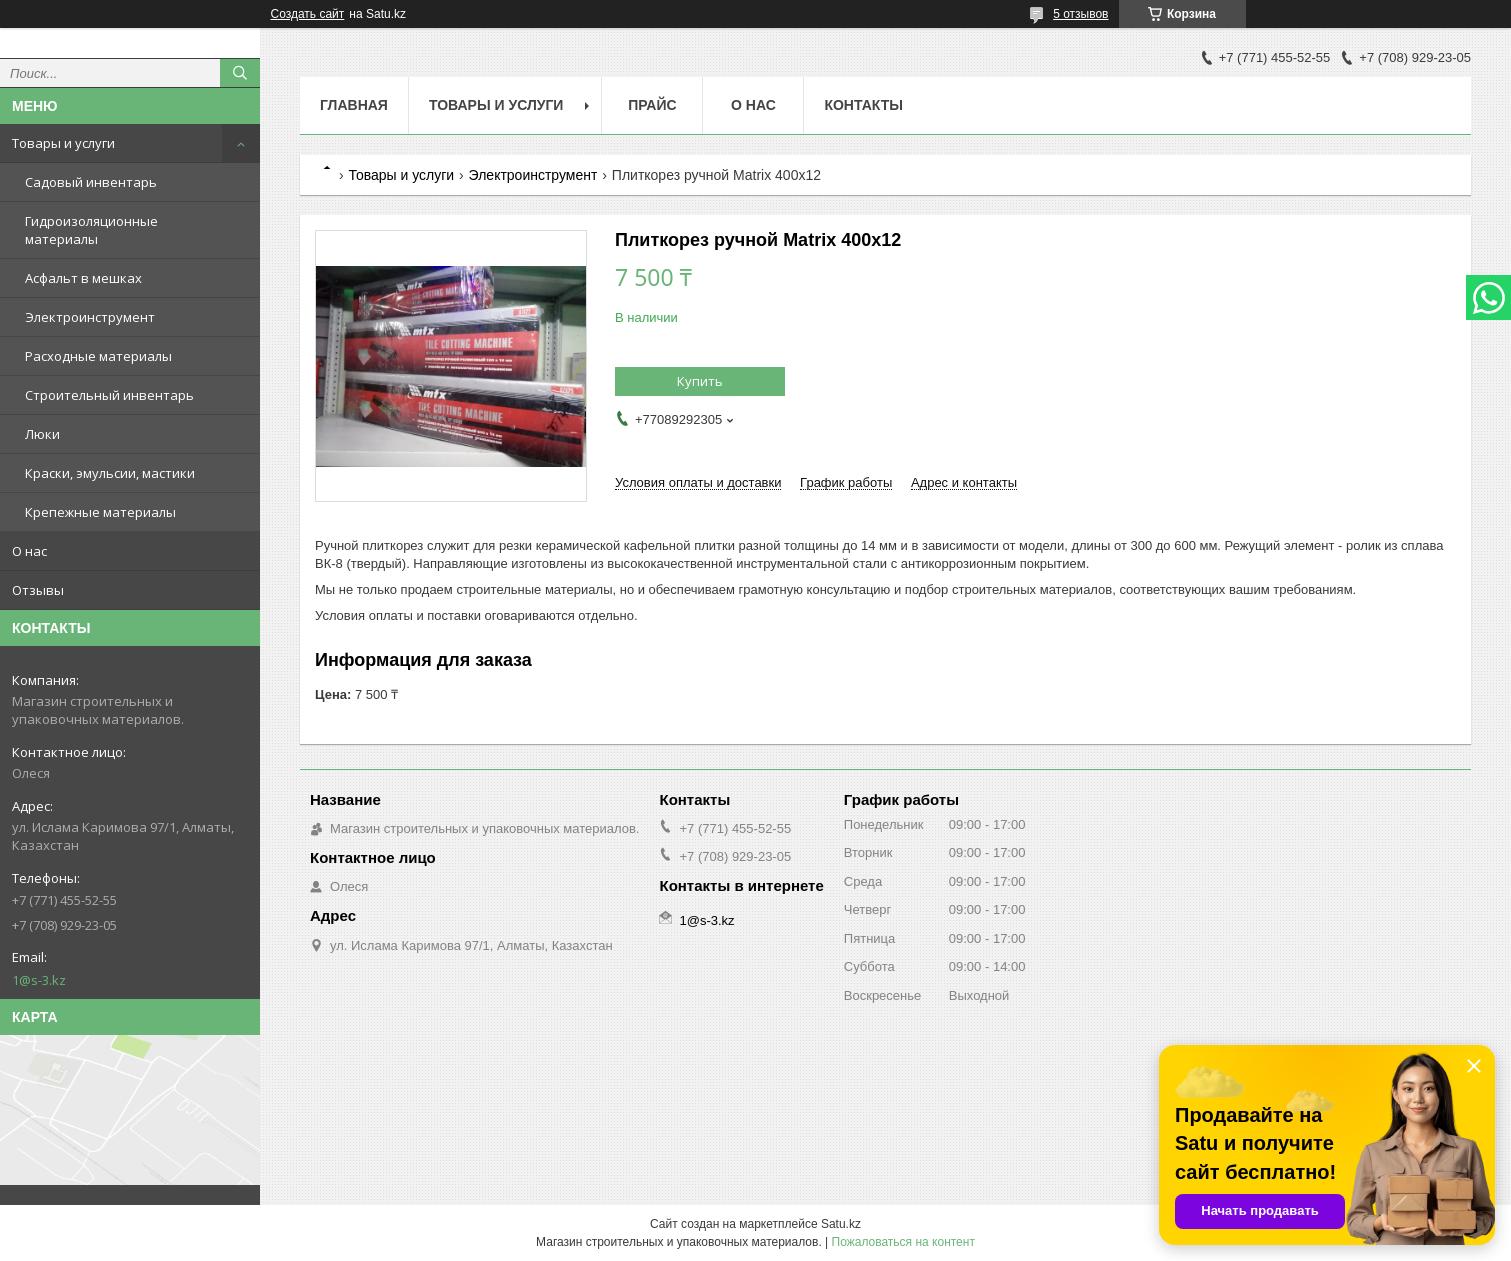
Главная (354, 105)
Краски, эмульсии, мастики (110, 473)
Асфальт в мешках (83, 278)
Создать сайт (308, 14)
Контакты (863, 105)
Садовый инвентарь (91, 182)
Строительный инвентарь (109, 395)
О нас (29, 551)
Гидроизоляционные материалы (91, 230)
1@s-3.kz (39, 980)
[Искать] (240, 73)
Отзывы (38, 590)
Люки (42, 434)
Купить (700, 381)
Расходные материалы (98, 356)
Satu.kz (841, 1224)
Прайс (652, 105)
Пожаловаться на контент (903, 1242)
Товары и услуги (63, 143)
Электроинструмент (90, 317)
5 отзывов (1080, 14)
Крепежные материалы (100, 512)
